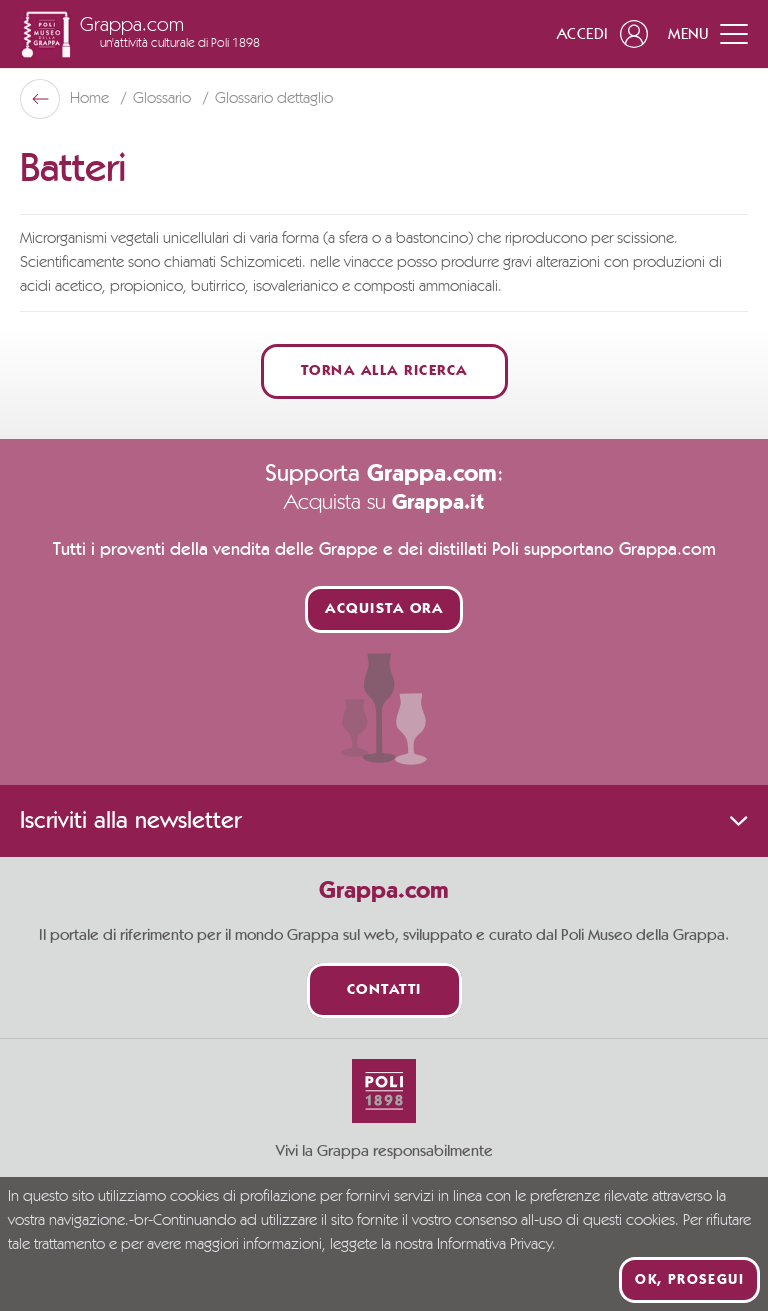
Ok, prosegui (689, 1280)
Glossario (164, 99)
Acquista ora (384, 609)
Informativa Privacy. (496, 1245)
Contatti (384, 990)
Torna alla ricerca (384, 371)
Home (91, 99)
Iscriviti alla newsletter (384, 821)
